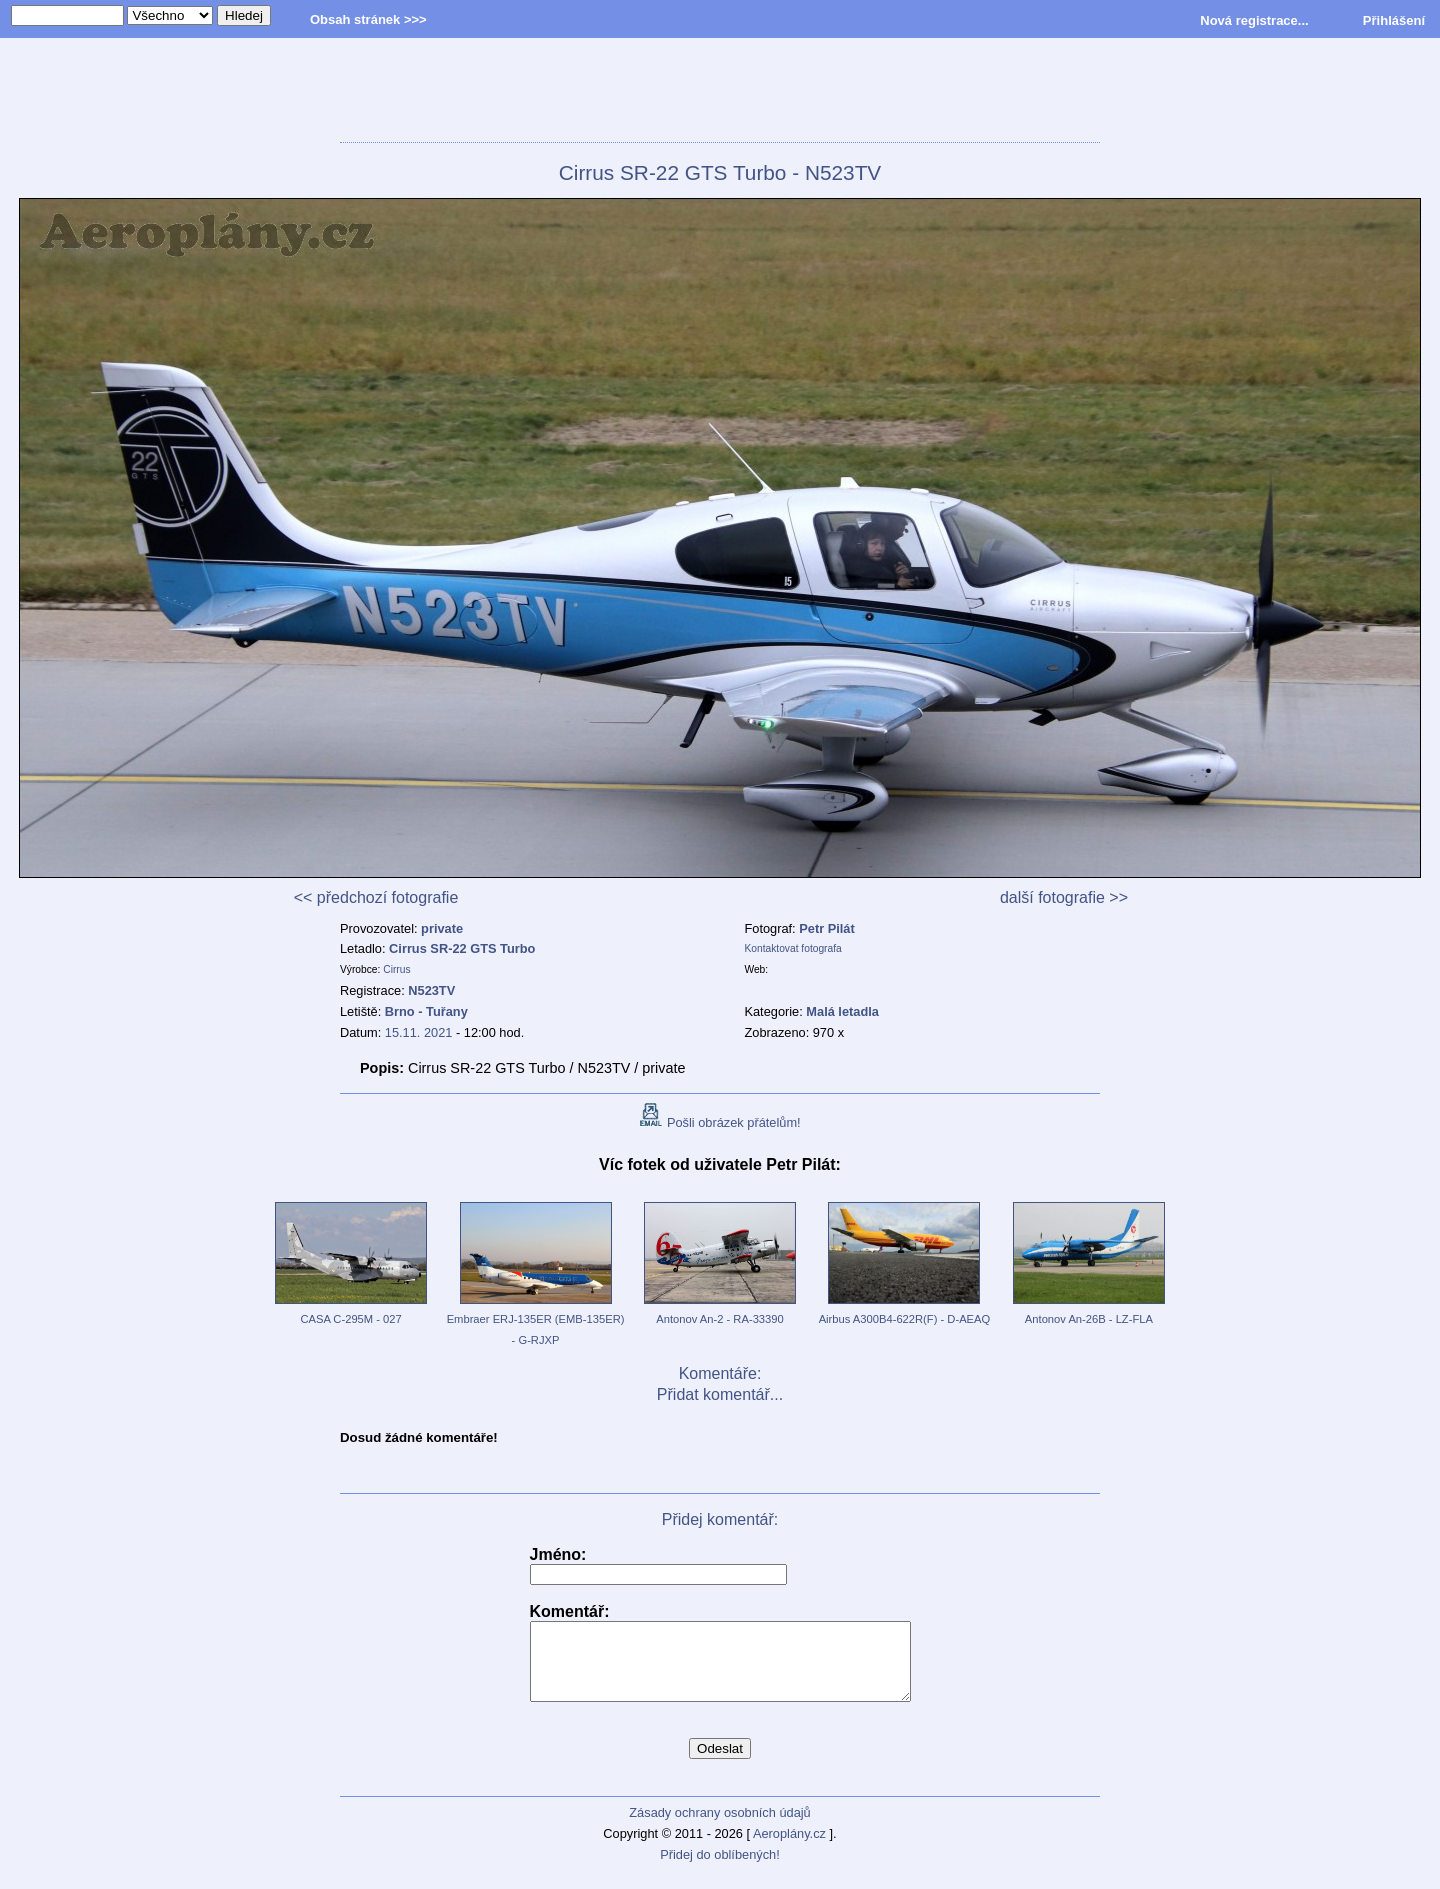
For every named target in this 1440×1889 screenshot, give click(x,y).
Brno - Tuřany (426, 1011)
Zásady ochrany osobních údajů (719, 1827)
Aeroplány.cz (789, 1848)
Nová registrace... (1254, 20)
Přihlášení (1394, 20)
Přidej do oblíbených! (720, 1869)
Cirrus (396, 969)
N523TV (431, 990)
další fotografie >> (1064, 897)
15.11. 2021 (419, 1032)
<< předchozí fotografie (376, 897)
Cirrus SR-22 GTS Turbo (462, 948)
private (442, 928)
